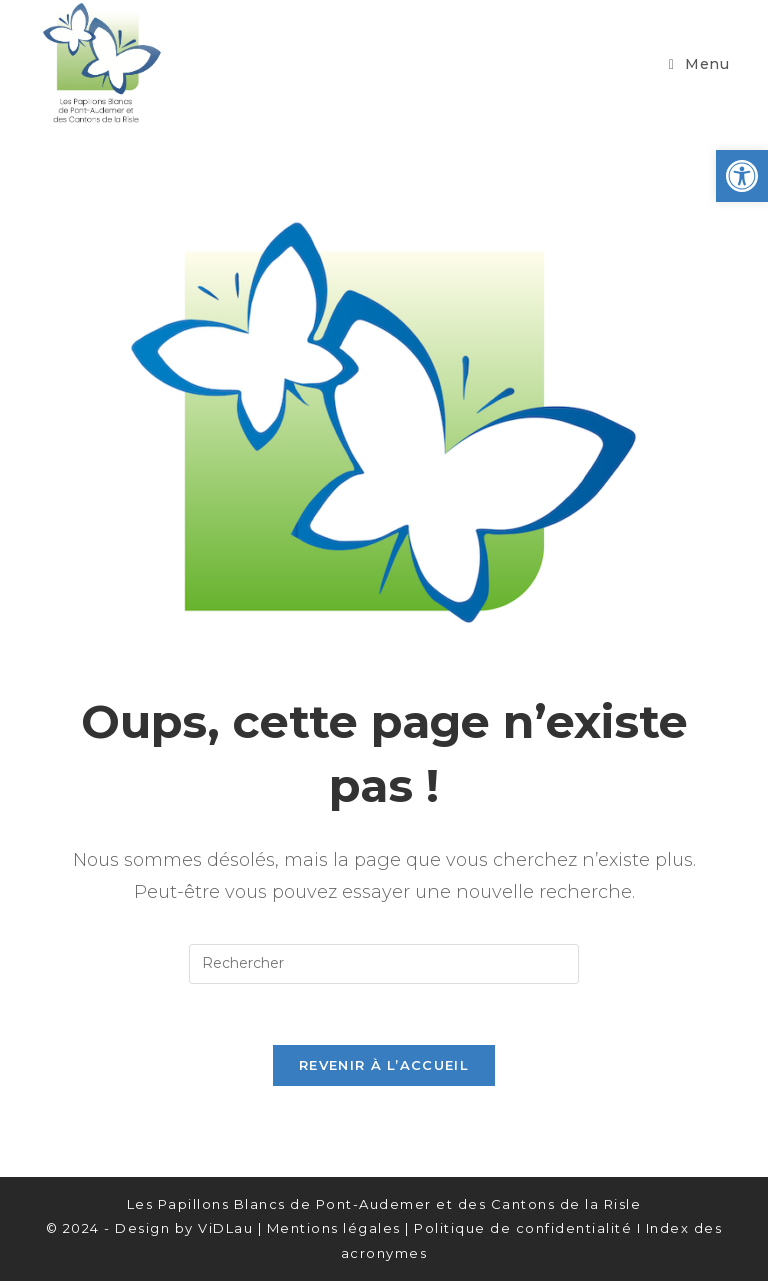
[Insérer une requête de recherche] (384, 964)
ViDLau (225, 1228)
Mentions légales (334, 1228)
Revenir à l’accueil (384, 1065)
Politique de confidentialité (523, 1228)
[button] (742, 176)
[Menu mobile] (699, 64)
